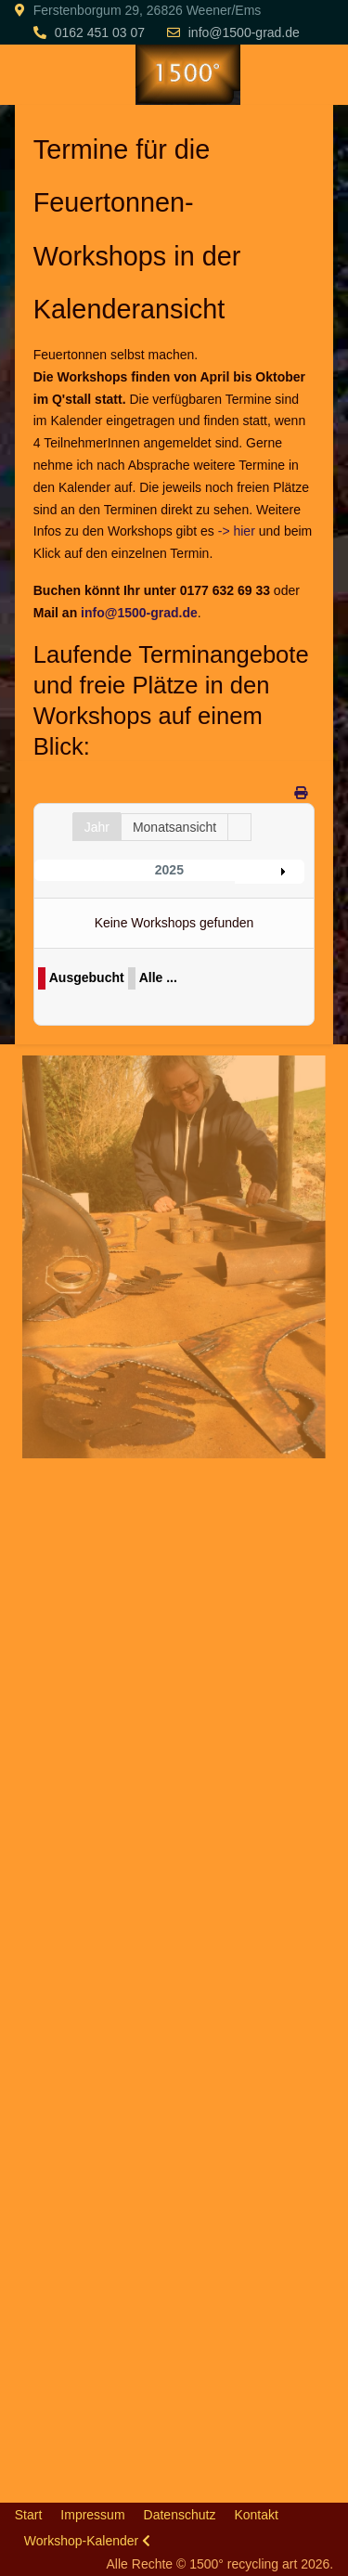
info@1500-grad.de (244, 32)
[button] (173, 1255)
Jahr (97, 827)
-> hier (236, 531)
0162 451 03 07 (100, 32)
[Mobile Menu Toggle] (29, 74)
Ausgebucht (86, 977)
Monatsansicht (174, 827)
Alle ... (158, 977)
